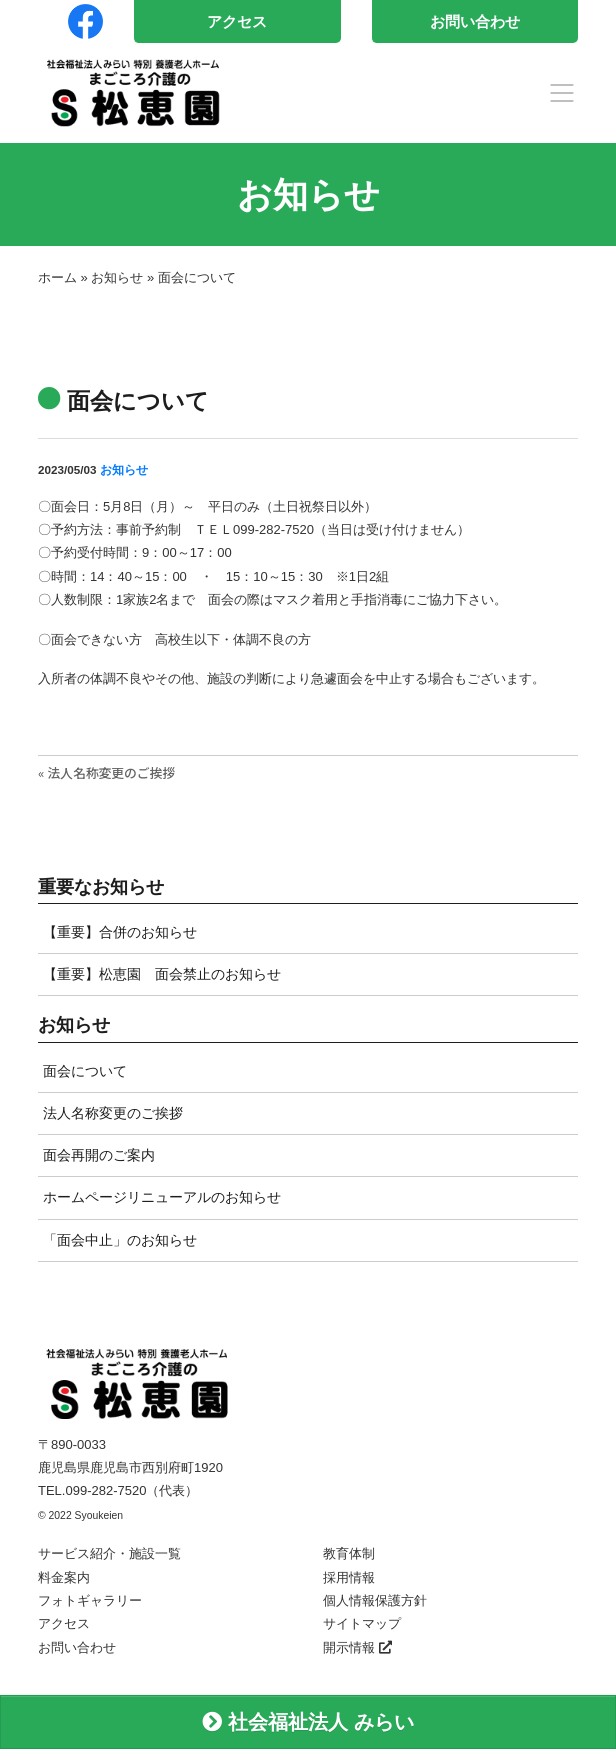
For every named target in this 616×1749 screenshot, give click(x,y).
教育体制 (349, 1553)
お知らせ (117, 277)
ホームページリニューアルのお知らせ (162, 1197)
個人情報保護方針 (375, 1600)
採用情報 (349, 1577)
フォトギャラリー (90, 1600)
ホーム (57, 277)
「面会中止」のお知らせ (120, 1240)
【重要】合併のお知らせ (120, 932)
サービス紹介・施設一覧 (109, 1553)
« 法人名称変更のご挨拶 (106, 772)
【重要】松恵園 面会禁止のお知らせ (162, 974)
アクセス (237, 21)
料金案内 (64, 1577)
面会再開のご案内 (99, 1155)
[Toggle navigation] (562, 93)
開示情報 (357, 1647)
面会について (85, 1071)
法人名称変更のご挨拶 (113, 1113)
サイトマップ (362, 1623)
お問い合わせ (475, 21)
